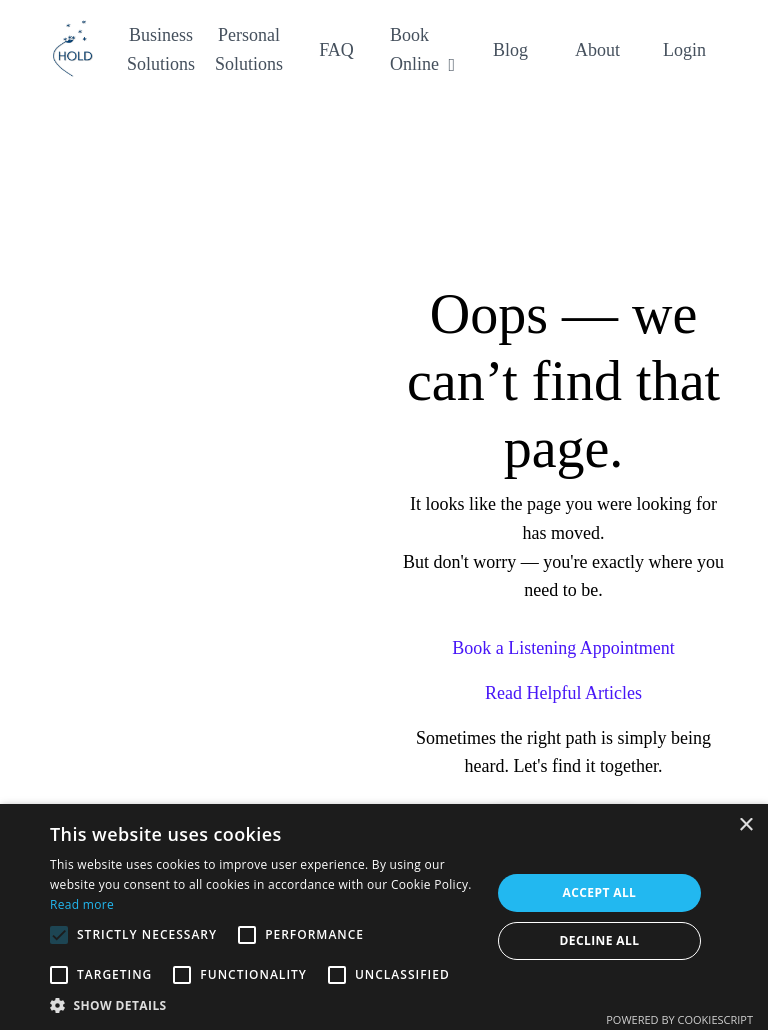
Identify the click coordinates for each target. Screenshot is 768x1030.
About (597, 50)
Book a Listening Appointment (563, 648)
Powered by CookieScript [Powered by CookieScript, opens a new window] (679, 1019)
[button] (264, 1005)
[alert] (384, 917)
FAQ (336, 50)
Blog (510, 50)
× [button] (745, 825)
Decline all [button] (600, 940)
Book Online (422, 49)
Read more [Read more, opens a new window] (82, 904)
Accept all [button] (600, 892)
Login (684, 50)
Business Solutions (161, 49)
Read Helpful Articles (563, 693)
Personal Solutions (249, 49)
